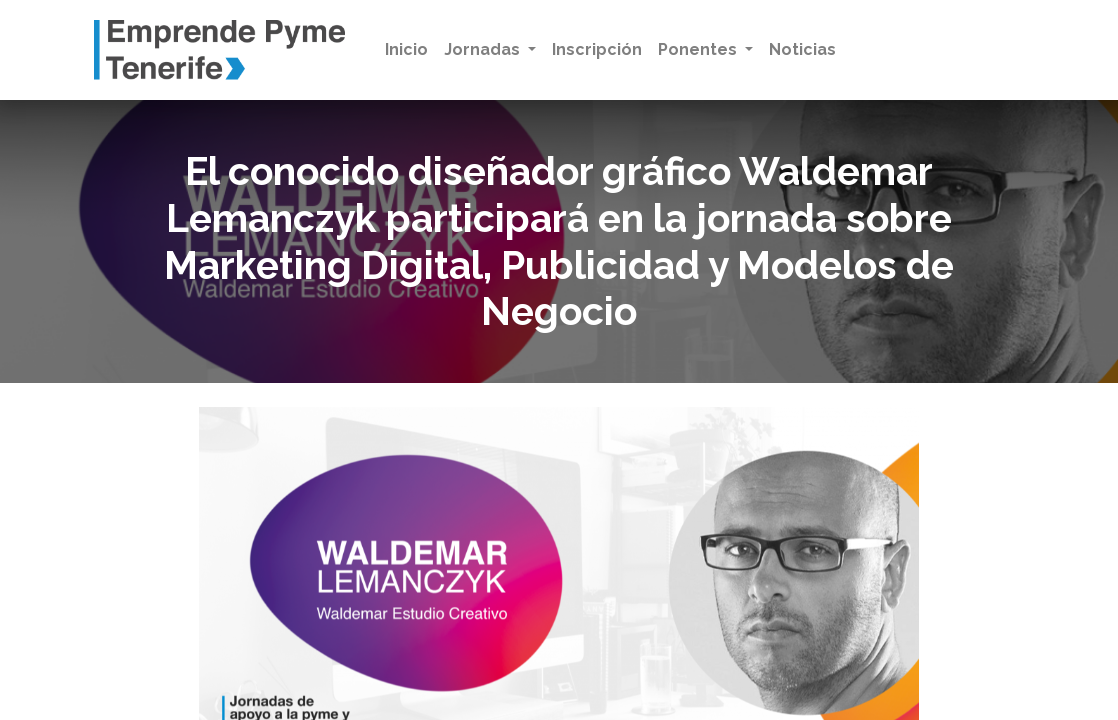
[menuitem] (406, 50)
